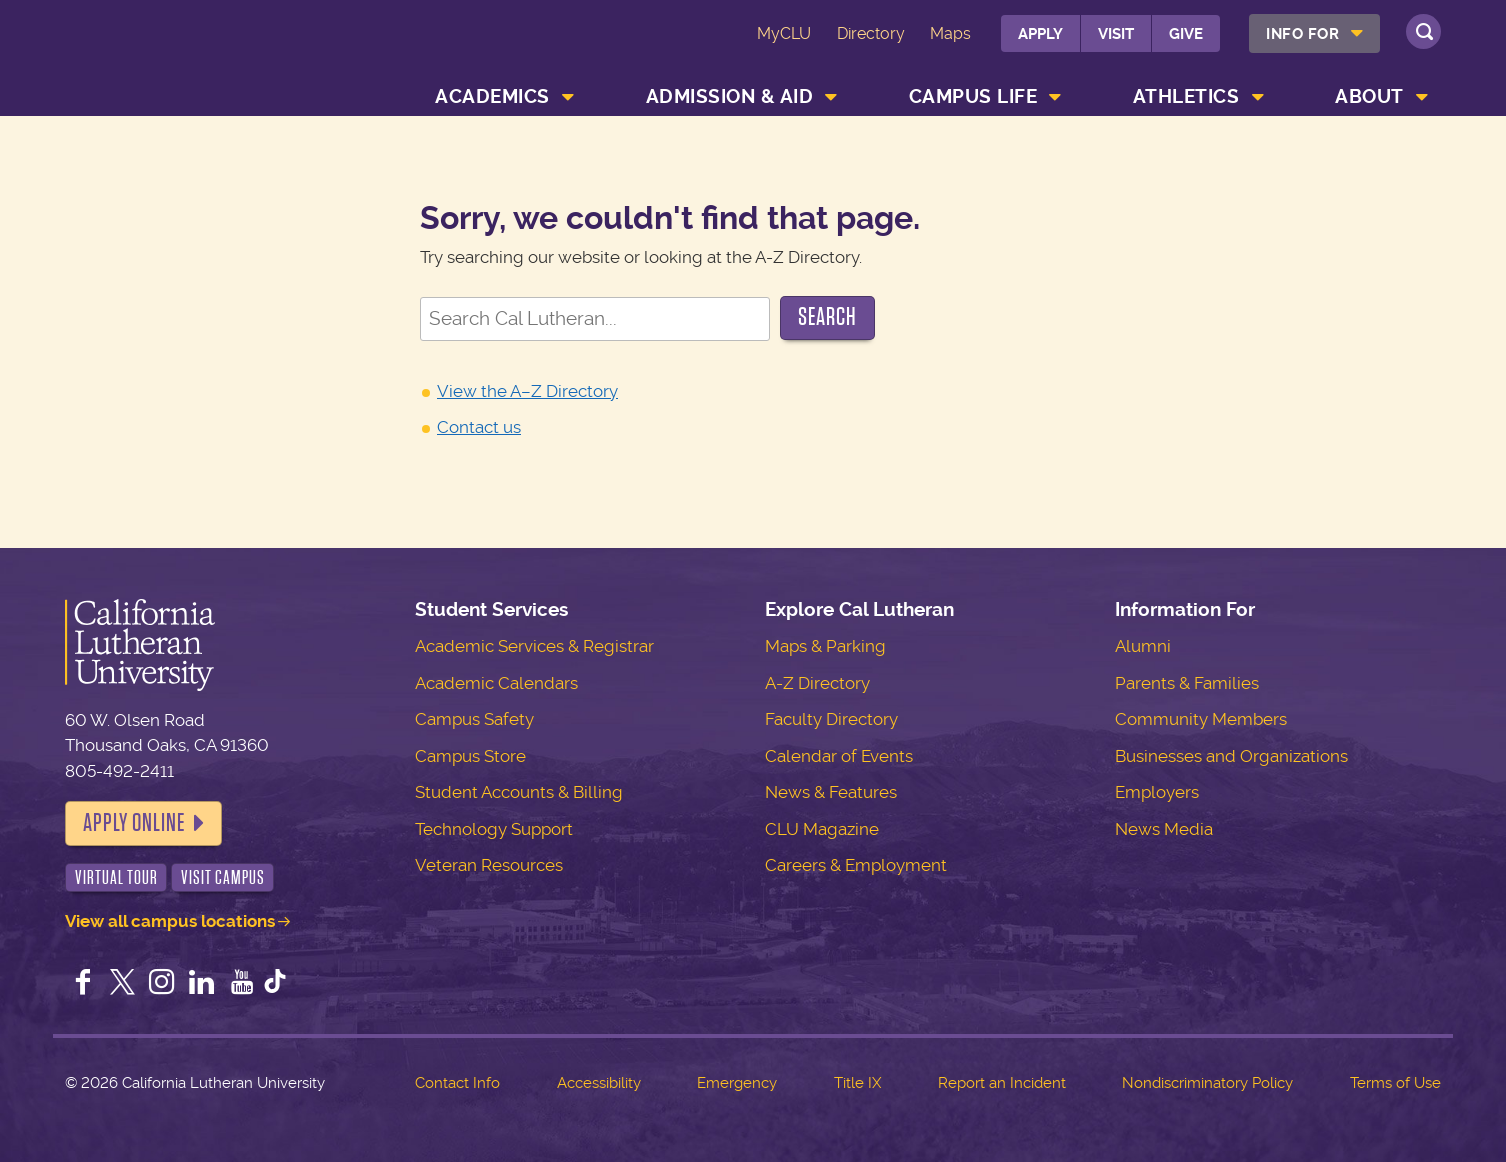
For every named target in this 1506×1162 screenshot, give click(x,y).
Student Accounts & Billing (519, 792)
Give (1186, 34)
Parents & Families (1187, 683)
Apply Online (134, 823)
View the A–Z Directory (527, 391)
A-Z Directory (817, 683)
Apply (1040, 34)
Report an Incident (1002, 1083)
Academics (492, 96)
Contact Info (457, 1083)
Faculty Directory (831, 719)
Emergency (737, 1083)
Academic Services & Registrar (534, 646)
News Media (1164, 829)
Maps (950, 33)
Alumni (1143, 646)
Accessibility (599, 1083)
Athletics (1186, 96)
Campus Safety (474, 719)
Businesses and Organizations (1231, 756)
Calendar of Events (839, 756)
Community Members (1201, 719)
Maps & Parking (825, 646)
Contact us (479, 427)
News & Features (831, 792)
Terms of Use (1395, 1083)
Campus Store (470, 756)
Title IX (857, 1083)
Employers (1157, 792)
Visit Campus (223, 877)
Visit (1116, 34)
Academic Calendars (496, 683)
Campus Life (973, 96)
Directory (871, 33)
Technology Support (494, 829)
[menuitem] (1314, 33)
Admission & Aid (730, 96)
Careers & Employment (856, 865)
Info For (1302, 34)
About (1369, 96)
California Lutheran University (189, 61)
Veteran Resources (489, 865)
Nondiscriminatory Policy (1207, 1083)
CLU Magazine (822, 829)
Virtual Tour (116, 877)
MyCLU (784, 33)
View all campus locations (170, 921)
